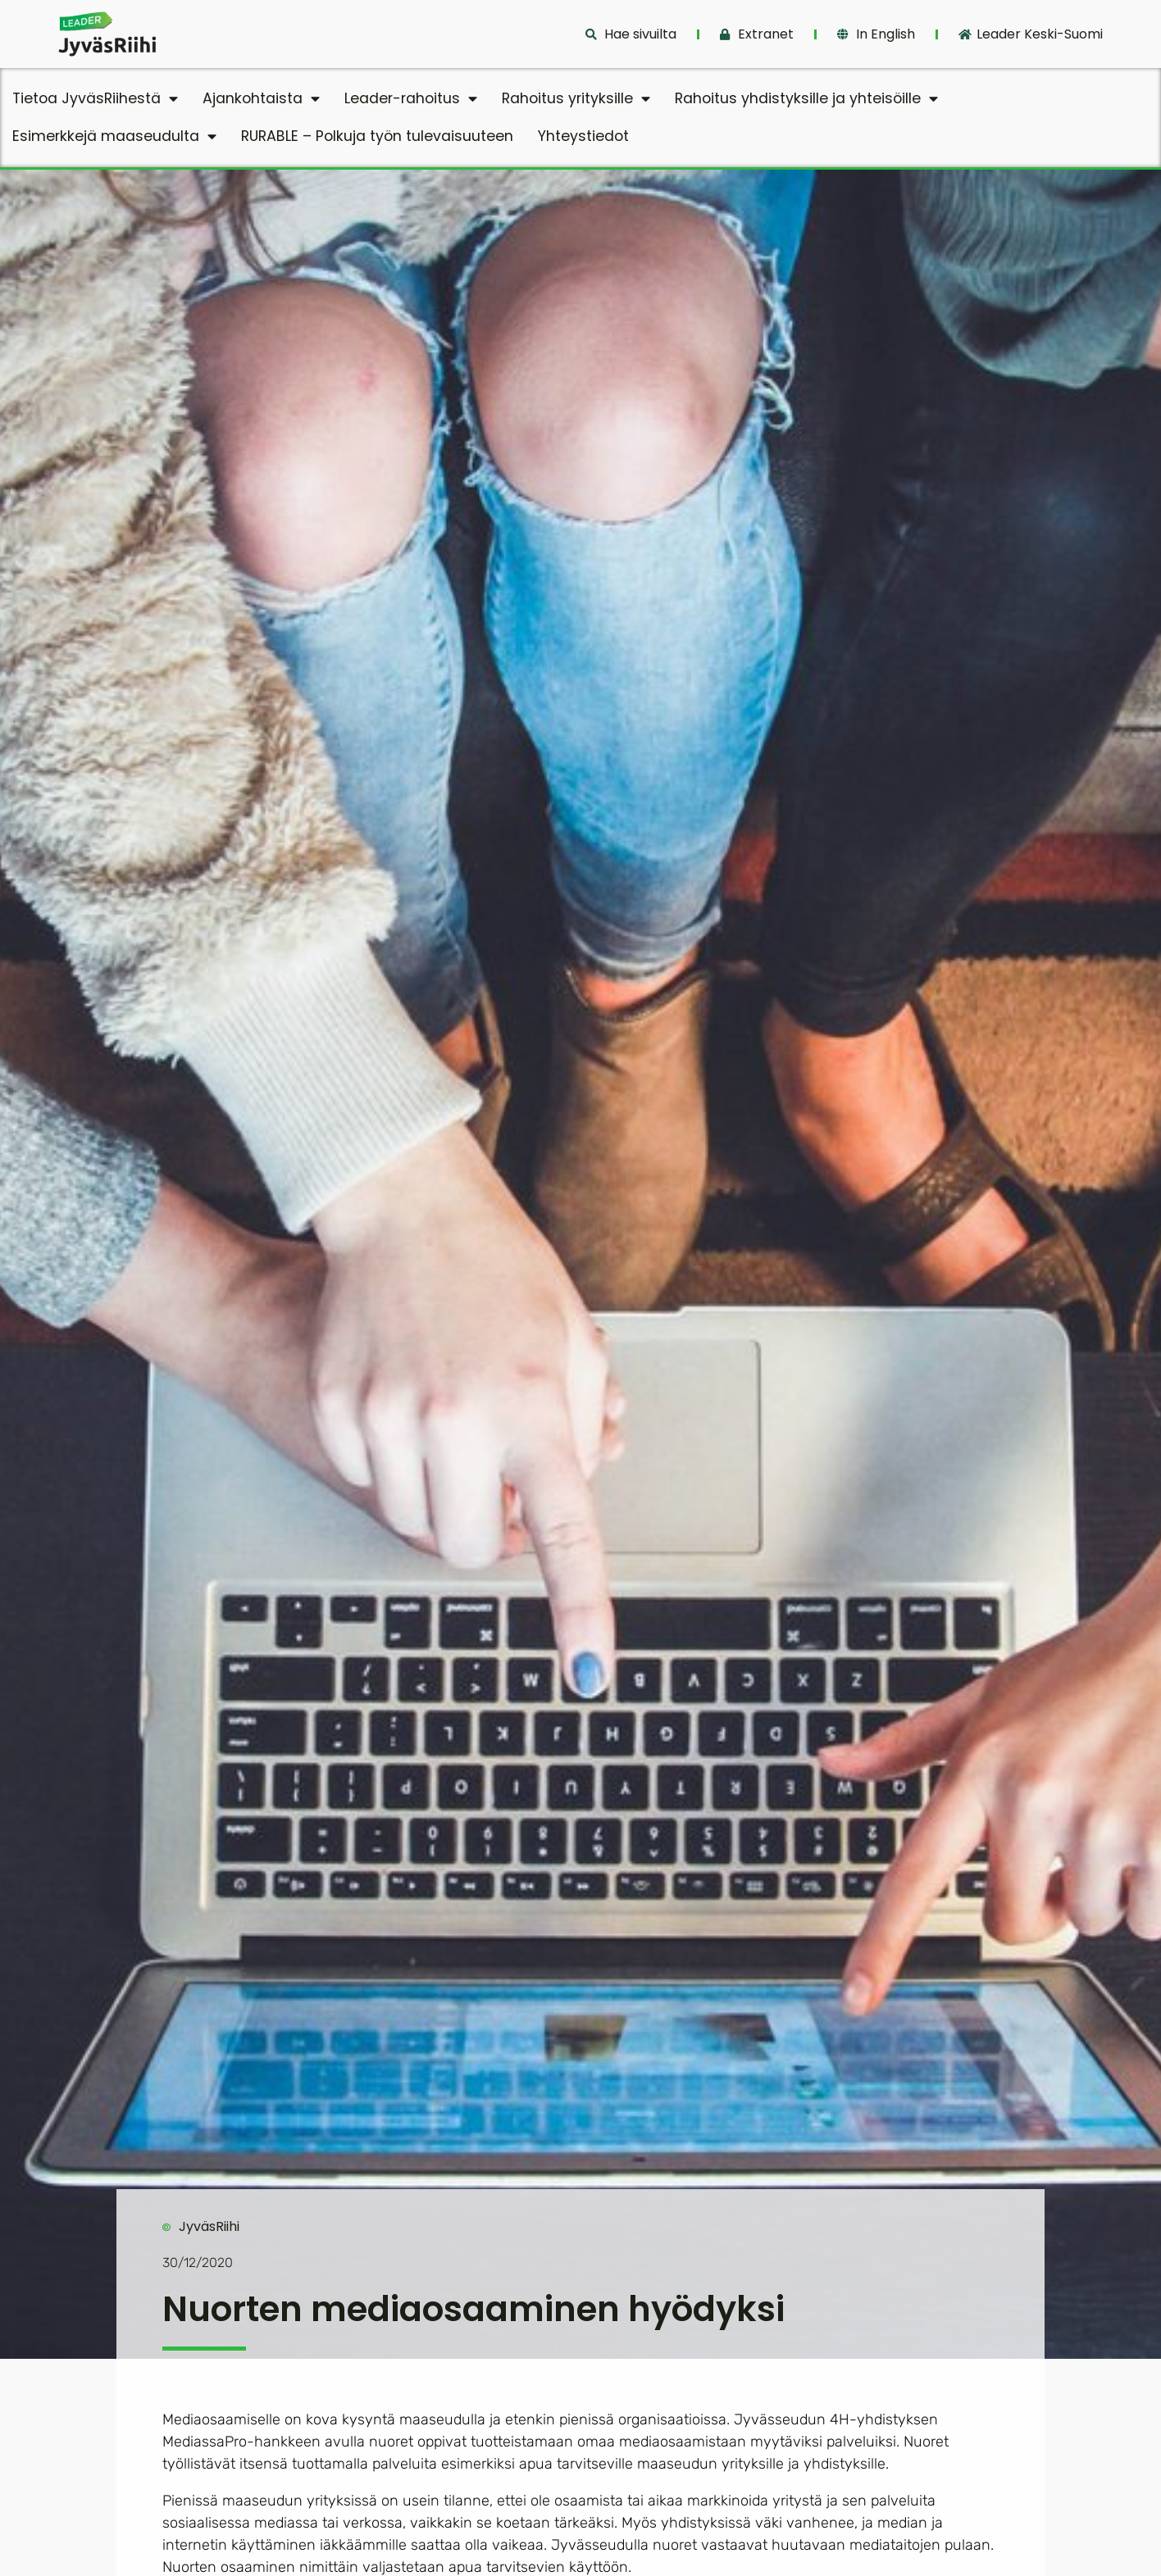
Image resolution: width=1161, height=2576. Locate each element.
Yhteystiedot (583, 136)
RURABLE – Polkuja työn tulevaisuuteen (377, 136)
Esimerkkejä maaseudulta (114, 136)
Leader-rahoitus (410, 99)
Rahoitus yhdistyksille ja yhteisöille (806, 99)
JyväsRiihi (209, 2226)
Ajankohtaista (261, 99)
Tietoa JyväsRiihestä (95, 99)
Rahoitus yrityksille (576, 99)
